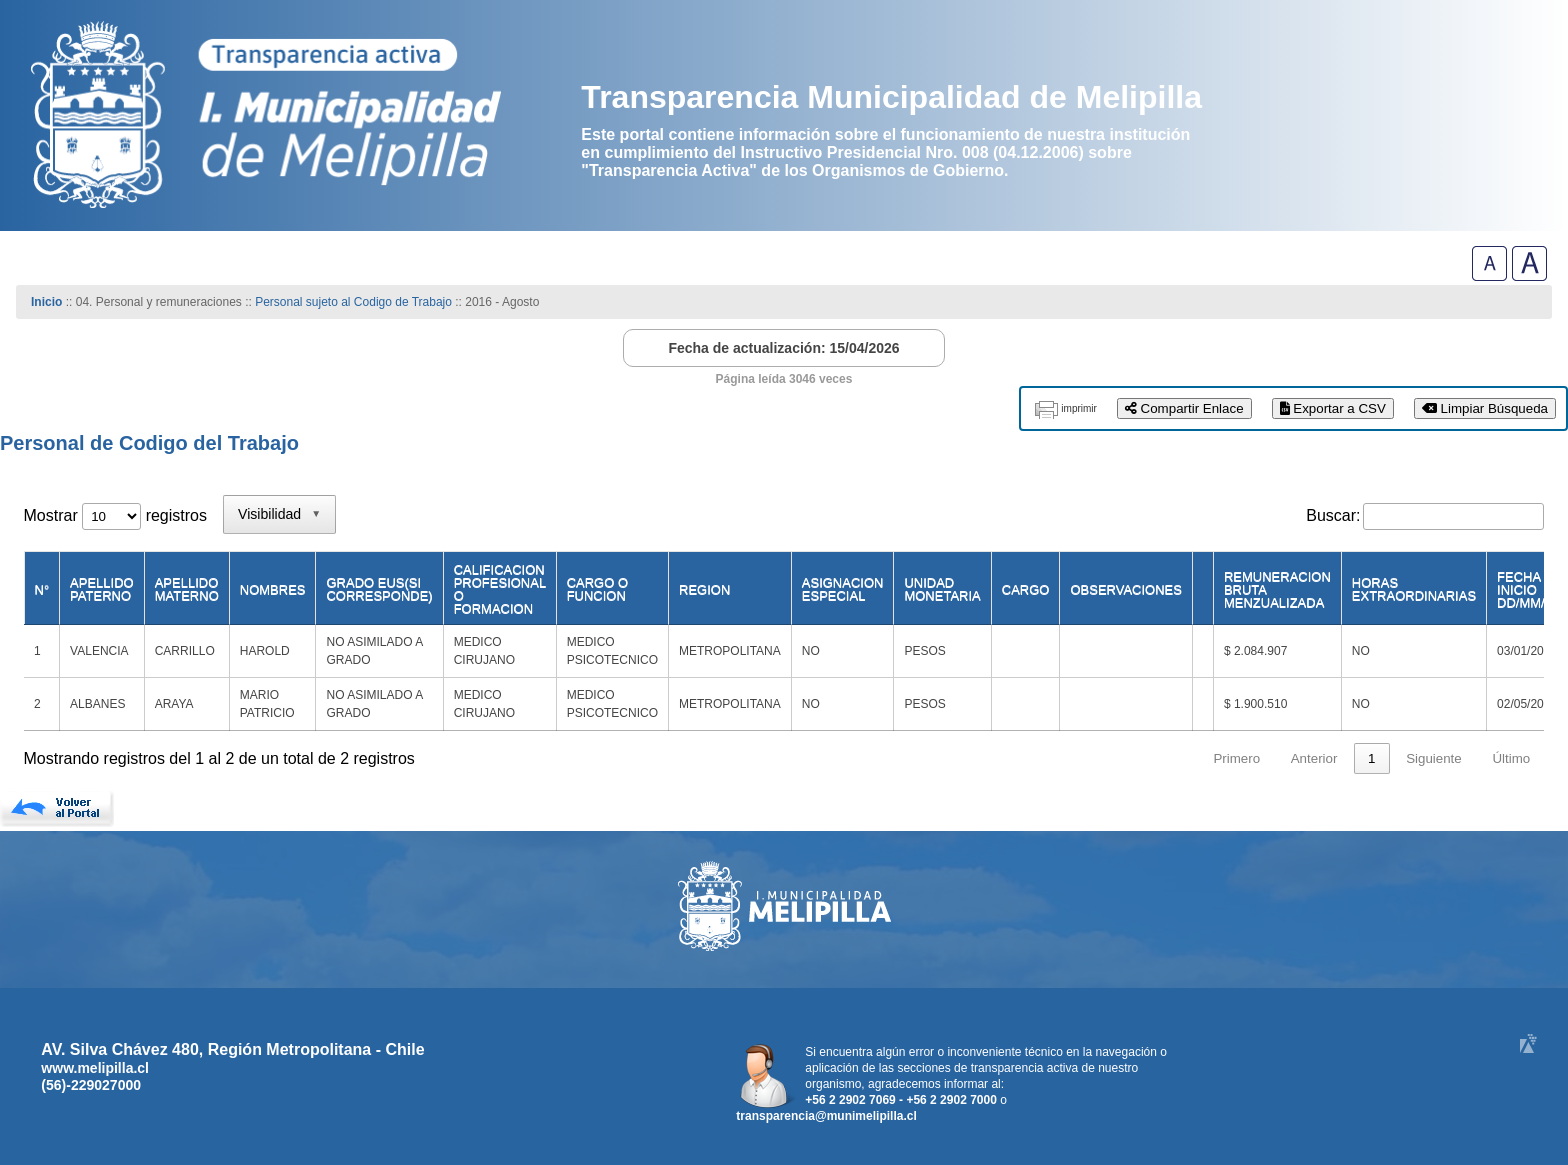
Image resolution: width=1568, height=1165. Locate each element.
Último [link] (1511, 758)
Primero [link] (1236, 758)
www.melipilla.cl (95, 1068)
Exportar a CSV (1333, 408)
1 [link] (1371, 758)
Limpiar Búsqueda (1485, 408)
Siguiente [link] (1434, 758)
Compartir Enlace (1184, 408)
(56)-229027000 (91, 1085)
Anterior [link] (1314, 758)
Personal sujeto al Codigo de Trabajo (353, 302)
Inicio (46, 302)
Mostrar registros (115, 515)
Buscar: (1333, 515)
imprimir (1079, 408)
